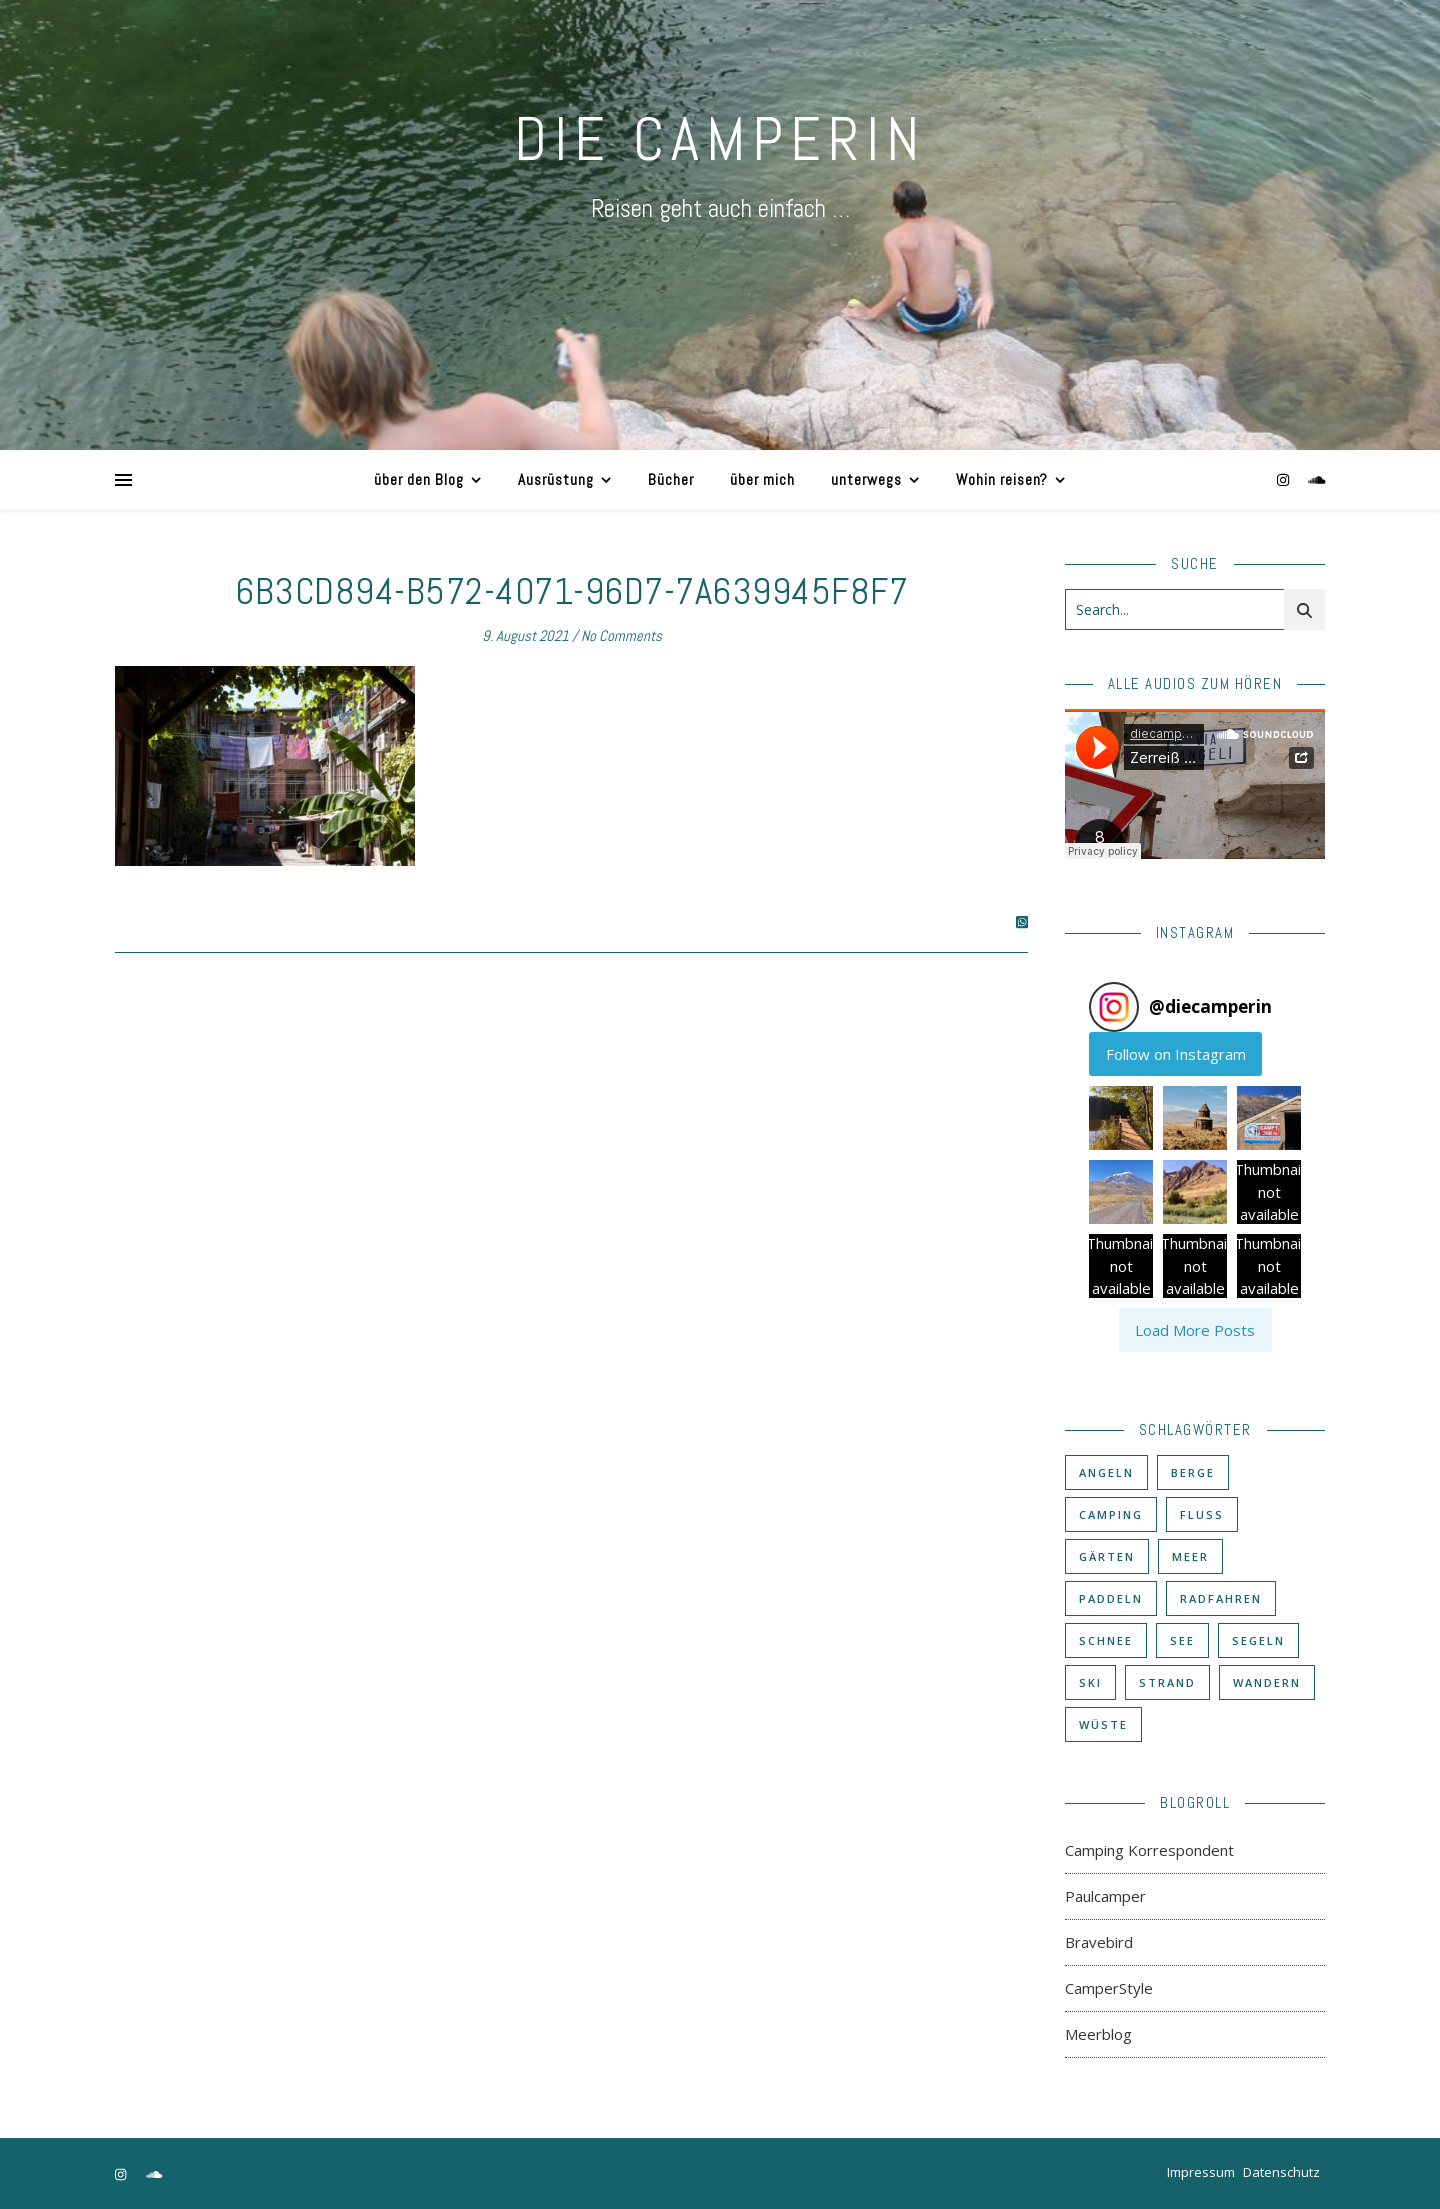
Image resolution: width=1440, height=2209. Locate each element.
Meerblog (1098, 2034)
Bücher (671, 479)
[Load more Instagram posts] (1195, 1330)
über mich (762, 479)
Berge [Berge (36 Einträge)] (1193, 1472)
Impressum (1201, 2172)
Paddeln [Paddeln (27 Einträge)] (1111, 1598)
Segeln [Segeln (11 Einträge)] (1258, 1640)
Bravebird (1099, 1942)
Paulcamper (1105, 1896)
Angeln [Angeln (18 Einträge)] (1106, 1472)
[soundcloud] (1317, 479)
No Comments (621, 635)
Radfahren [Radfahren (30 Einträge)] (1221, 1598)
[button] (1121, 1118)
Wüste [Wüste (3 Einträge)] (1103, 1724)
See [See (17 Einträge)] (1182, 1640)
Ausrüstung (556, 479)
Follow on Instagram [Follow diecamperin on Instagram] (1176, 1054)
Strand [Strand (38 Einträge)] (1167, 1682)
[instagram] (1285, 479)
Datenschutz (1281, 2172)
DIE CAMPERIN (720, 139)
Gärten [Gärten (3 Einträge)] (1107, 1556)
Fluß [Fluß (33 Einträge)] (1202, 1514)
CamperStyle (1109, 1988)
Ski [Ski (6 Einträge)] (1090, 1682)
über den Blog (419, 479)
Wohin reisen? (1002, 479)
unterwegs (866, 479)
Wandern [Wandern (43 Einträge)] (1267, 1682)
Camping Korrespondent (1149, 1850)
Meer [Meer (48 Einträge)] (1190, 1556)
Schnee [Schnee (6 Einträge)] (1106, 1640)
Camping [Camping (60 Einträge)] (1111, 1514)
